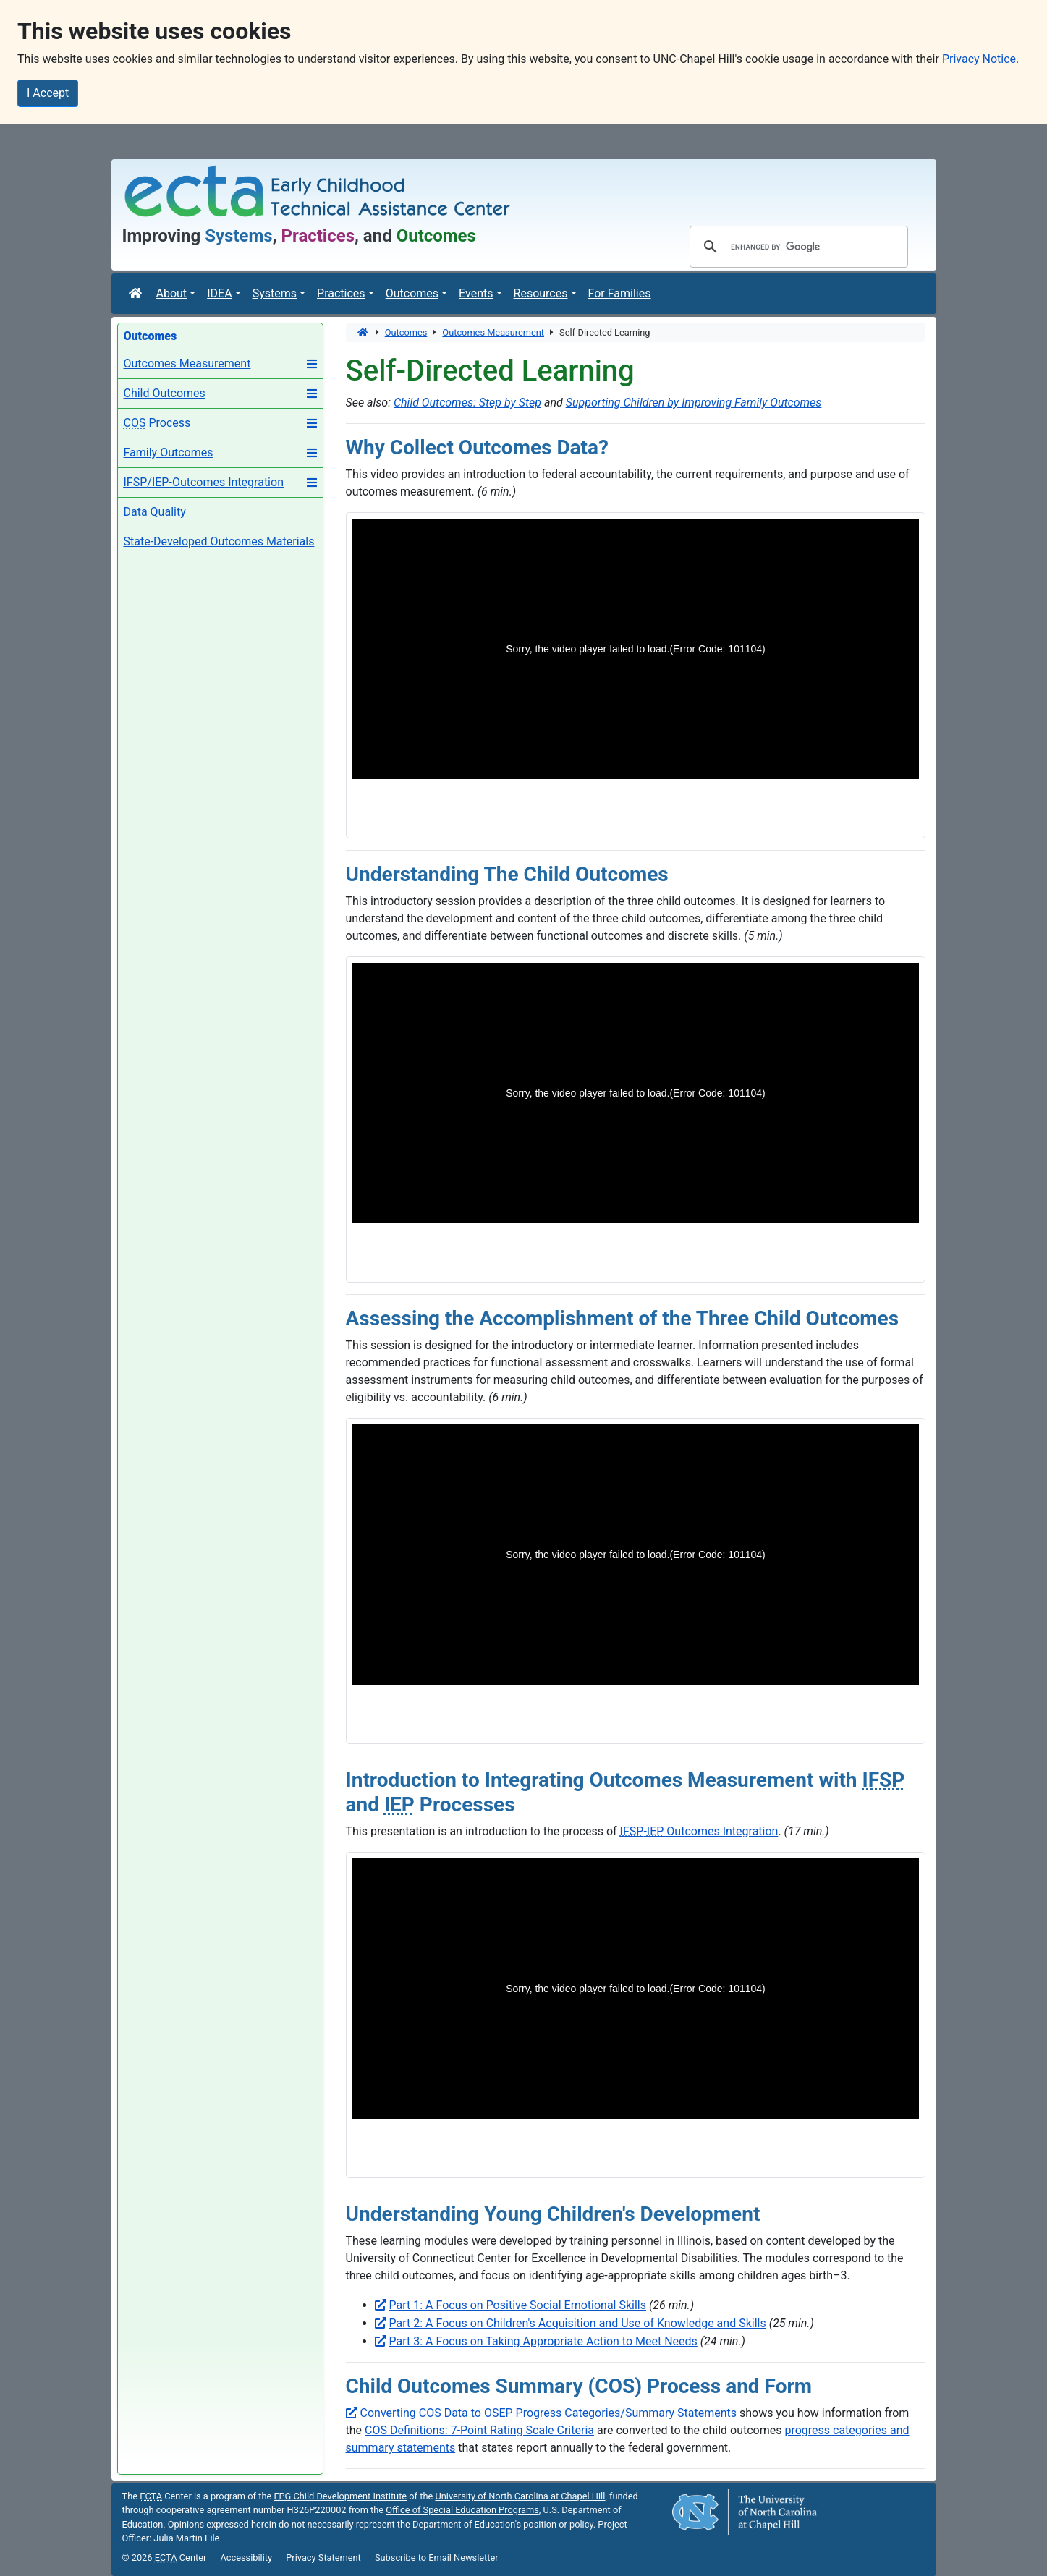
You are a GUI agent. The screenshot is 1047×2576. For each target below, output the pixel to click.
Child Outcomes (164, 393)
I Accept (48, 93)
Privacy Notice (979, 59)
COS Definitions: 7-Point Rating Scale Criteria (479, 2430)
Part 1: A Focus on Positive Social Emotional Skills (518, 2305)
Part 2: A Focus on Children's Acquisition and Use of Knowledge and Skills (577, 2323)
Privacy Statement (323, 2557)
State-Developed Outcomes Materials (219, 541)
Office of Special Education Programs (462, 2509)
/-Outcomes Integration (204, 482)
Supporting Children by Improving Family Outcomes (694, 402)
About (171, 293)
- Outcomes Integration (699, 1831)
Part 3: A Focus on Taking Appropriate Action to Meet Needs (543, 2341)
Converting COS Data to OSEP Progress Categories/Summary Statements (548, 2413)
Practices (341, 293)
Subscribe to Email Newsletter (437, 2557)
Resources (541, 293)
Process (157, 423)
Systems (275, 293)
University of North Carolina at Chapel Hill (520, 2496)
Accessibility (246, 2557)
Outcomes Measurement (187, 363)
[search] (796, 246)
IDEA (219, 293)
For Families (619, 293)
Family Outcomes (168, 452)
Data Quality (155, 512)
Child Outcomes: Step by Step (467, 402)
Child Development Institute (340, 2496)
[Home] (137, 293)
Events (476, 293)
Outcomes (412, 293)
